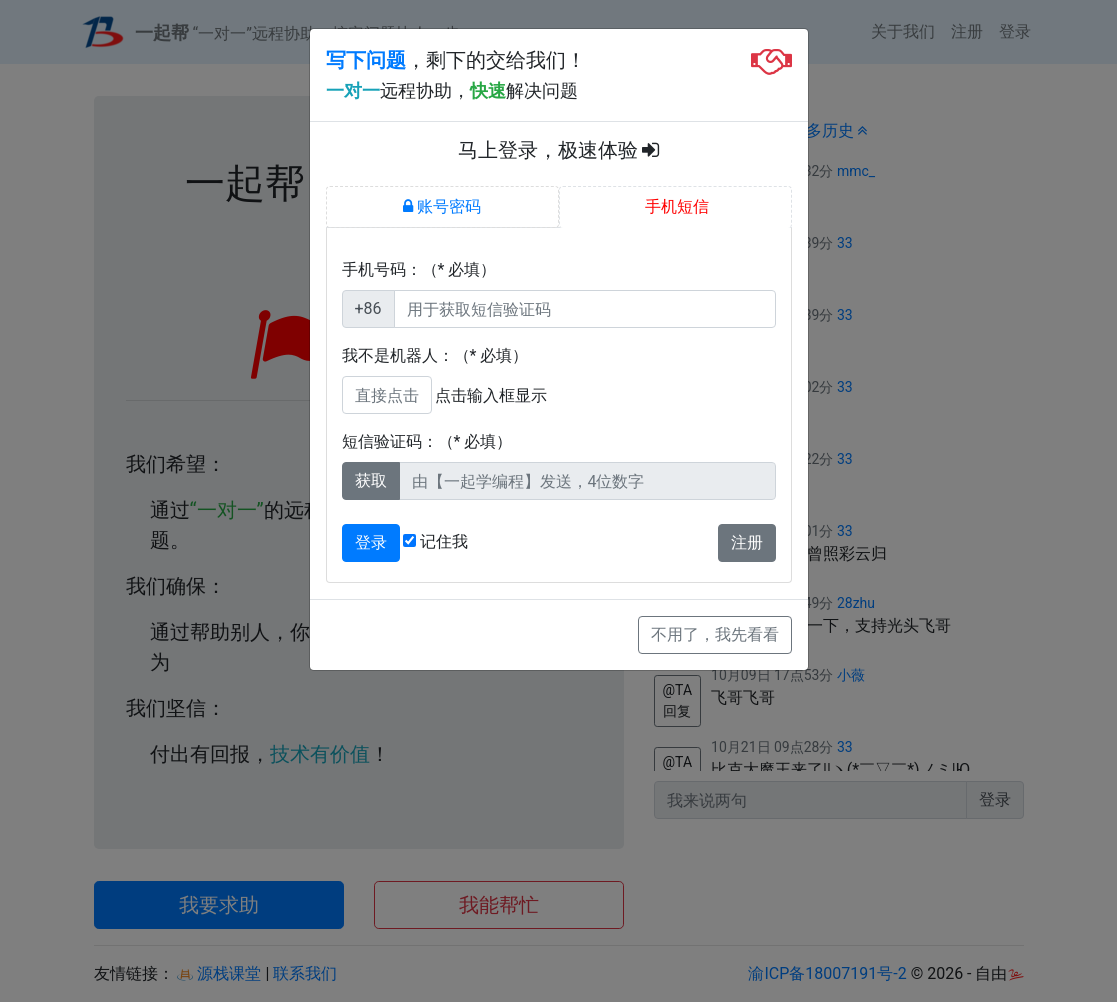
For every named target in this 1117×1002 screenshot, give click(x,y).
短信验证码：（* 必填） (427, 441)
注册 (747, 542)
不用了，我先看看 (715, 634)
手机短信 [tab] (675, 206)
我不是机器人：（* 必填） (435, 355)
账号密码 (442, 206)
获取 (371, 480)
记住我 (435, 541)
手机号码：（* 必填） (419, 269)
